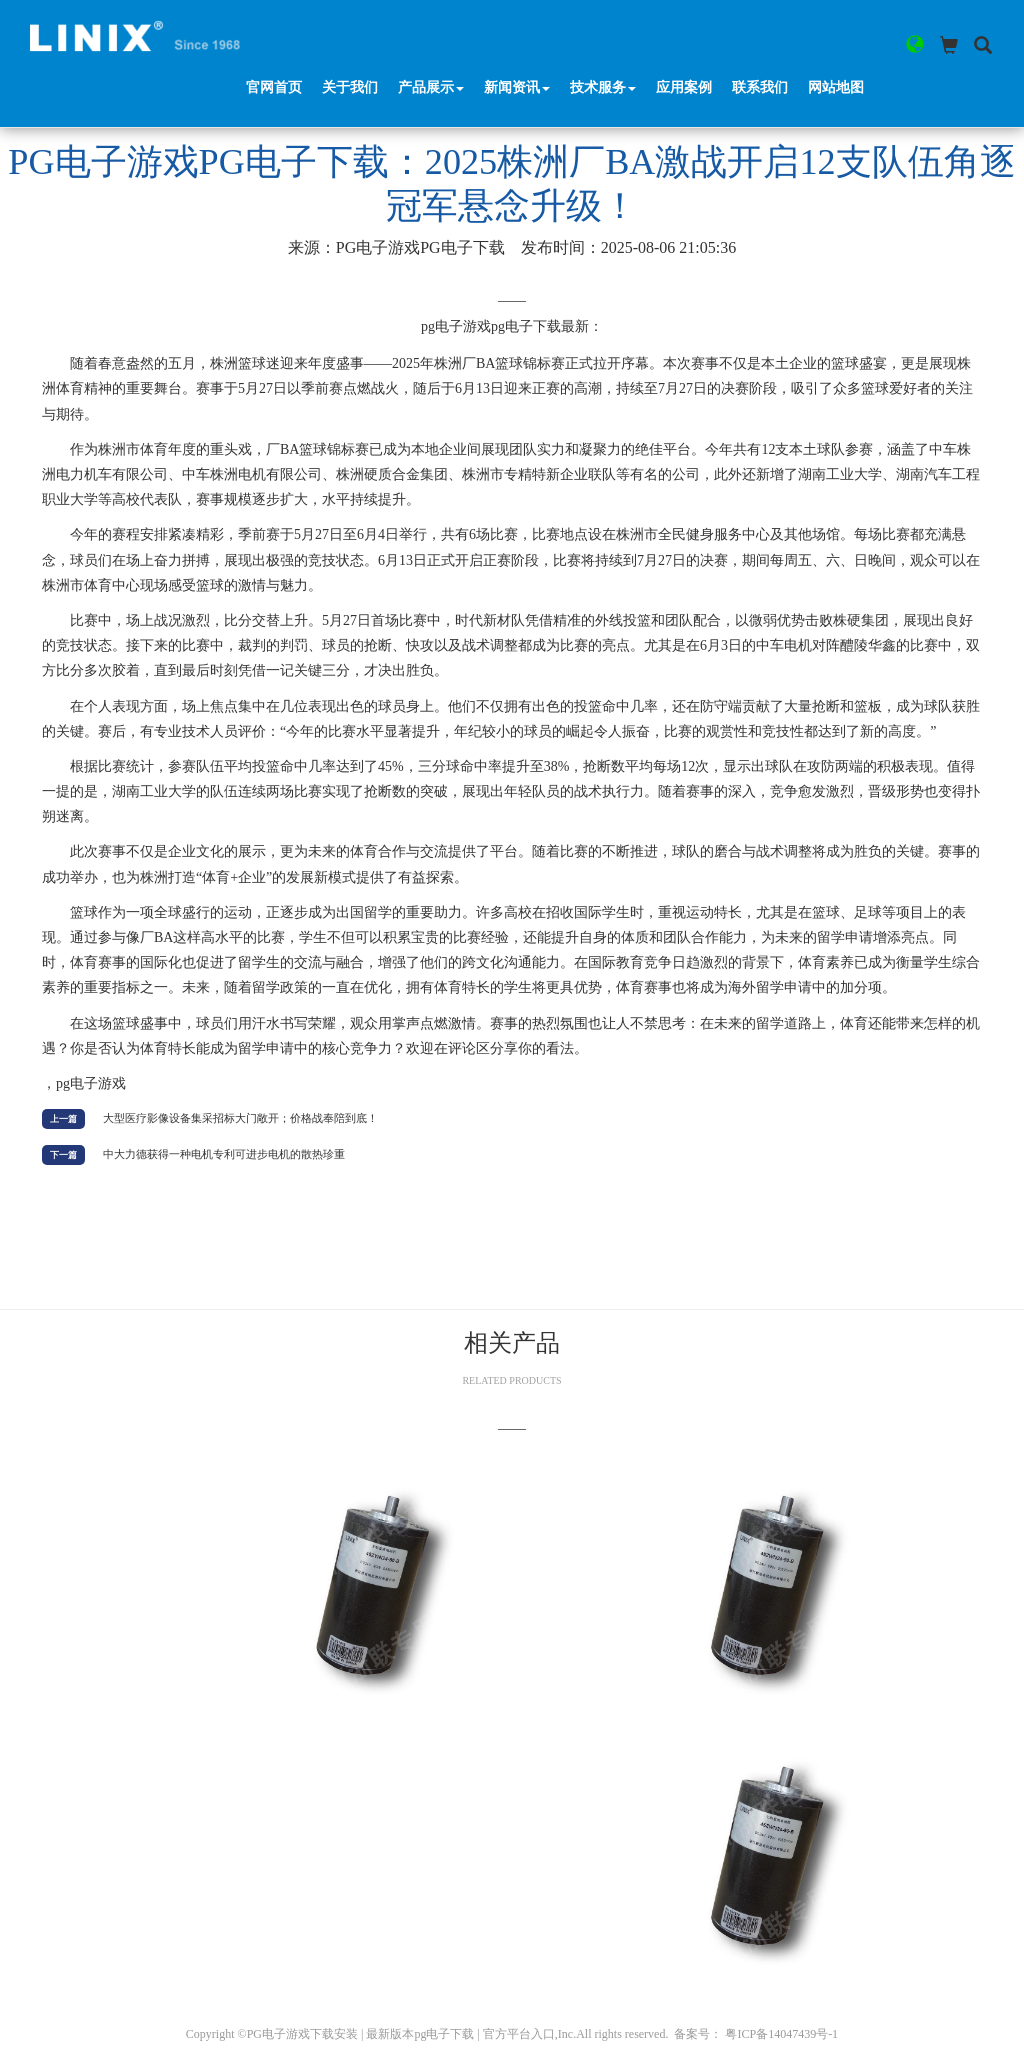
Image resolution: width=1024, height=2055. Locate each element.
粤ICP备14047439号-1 (781, 2033)
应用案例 (685, 39)
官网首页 (275, 39)
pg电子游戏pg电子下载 (420, 247)
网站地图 (837, 39)
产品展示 (432, 39)
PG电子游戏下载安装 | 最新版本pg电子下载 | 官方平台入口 (401, 2033)
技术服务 (604, 39)
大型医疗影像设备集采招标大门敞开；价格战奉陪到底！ (240, 1118)
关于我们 (351, 39)
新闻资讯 (518, 39)
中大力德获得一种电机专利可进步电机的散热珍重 (224, 1154)
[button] (912, 45)
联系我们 (761, 39)
